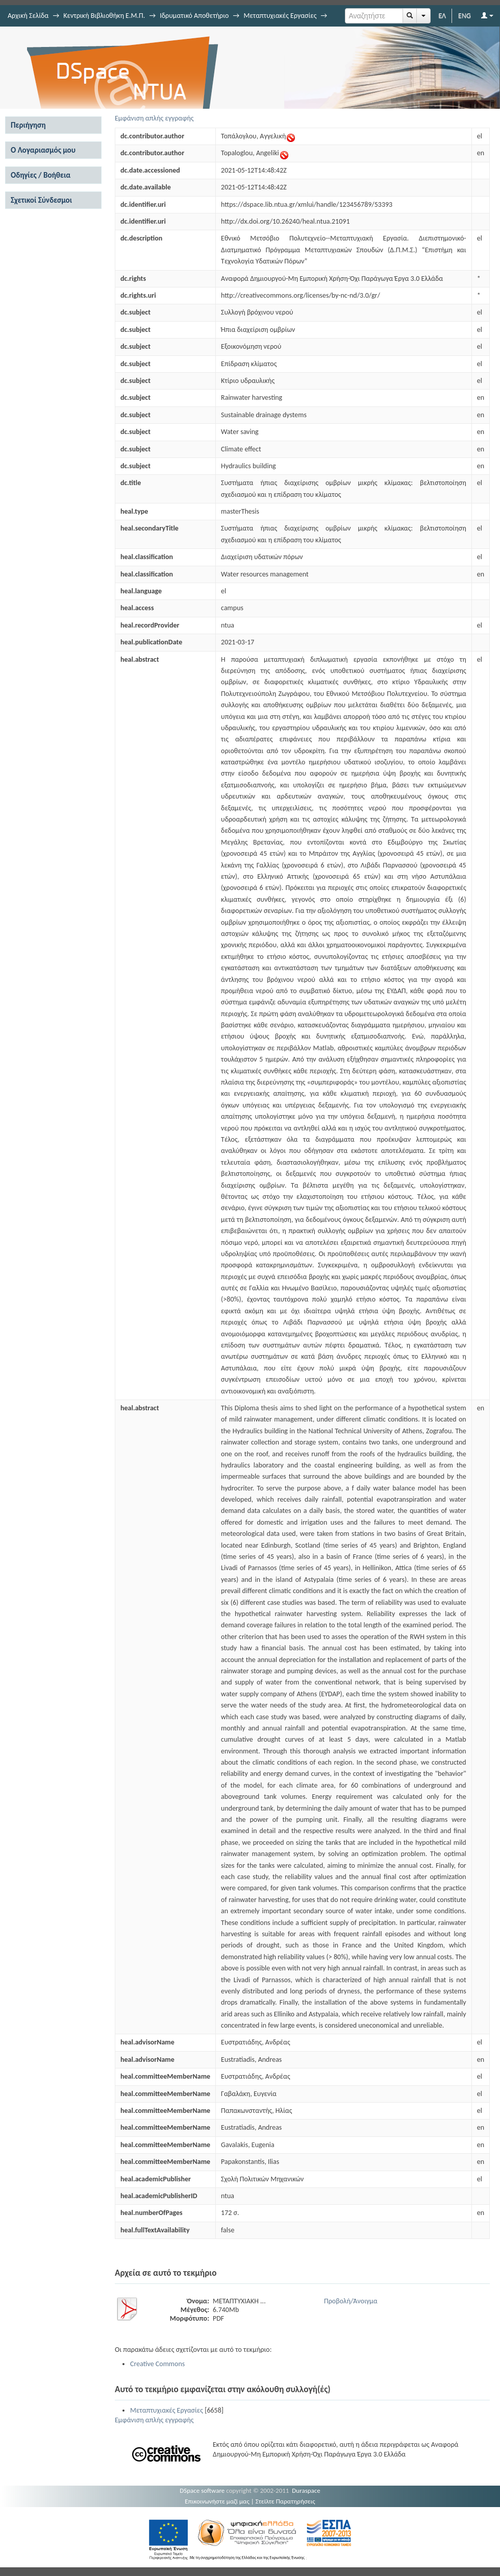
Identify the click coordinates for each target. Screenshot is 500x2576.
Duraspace (306, 2490)
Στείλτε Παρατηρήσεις (285, 2501)
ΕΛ (442, 15)
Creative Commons (157, 2364)
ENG (464, 15)
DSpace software (202, 2490)
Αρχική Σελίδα (28, 15)
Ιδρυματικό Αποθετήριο (194, 15)
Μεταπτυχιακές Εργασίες (279, 15)
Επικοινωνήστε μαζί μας (217, 2501)
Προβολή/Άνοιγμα (351, 2301)
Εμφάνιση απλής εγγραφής (154, 118)
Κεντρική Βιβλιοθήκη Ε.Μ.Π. (104, 15)
